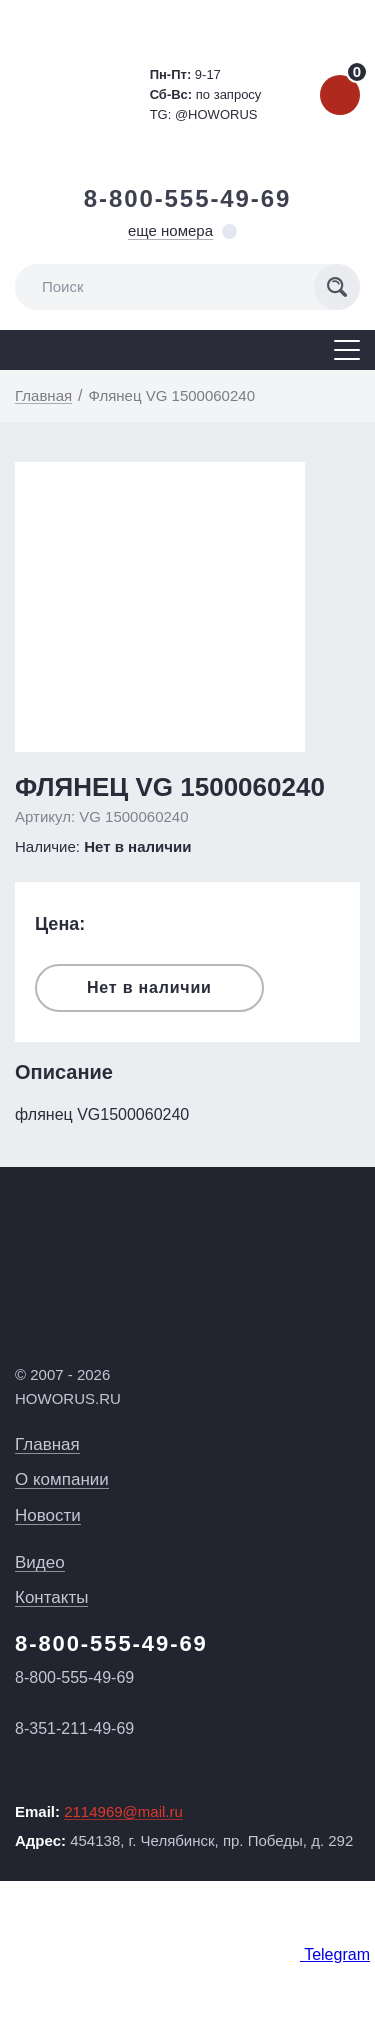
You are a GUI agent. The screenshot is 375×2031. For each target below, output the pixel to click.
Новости (48, 1515)
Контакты (51, 1597)
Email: (99, 1812)
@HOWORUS (216, 114)
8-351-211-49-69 (74, 1728)
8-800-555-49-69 (188, 198)
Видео (40, 1562)
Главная (47, 1444)
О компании (62, 1479)
